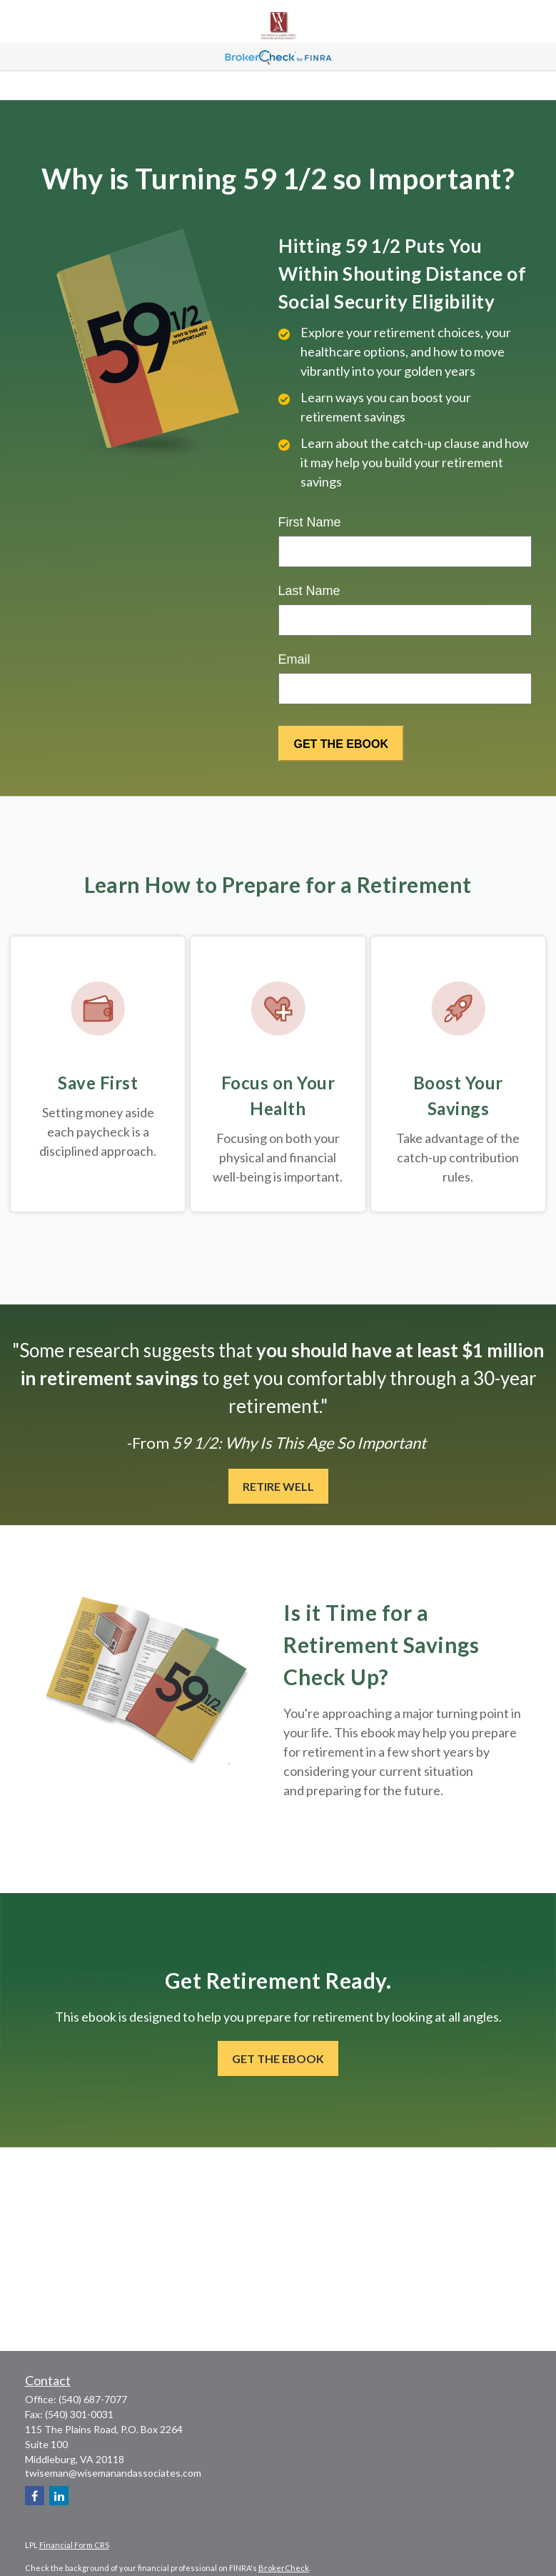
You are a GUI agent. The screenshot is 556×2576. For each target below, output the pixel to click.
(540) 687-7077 (93, 2399)
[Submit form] (341, 744)
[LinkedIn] (59, 2495)
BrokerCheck (283, 2567)
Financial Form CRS (74, 2545)
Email (294, 659)
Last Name (309, 591)
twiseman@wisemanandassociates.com (113, 2473)
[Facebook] (34, 2495)
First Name (309, 522)
